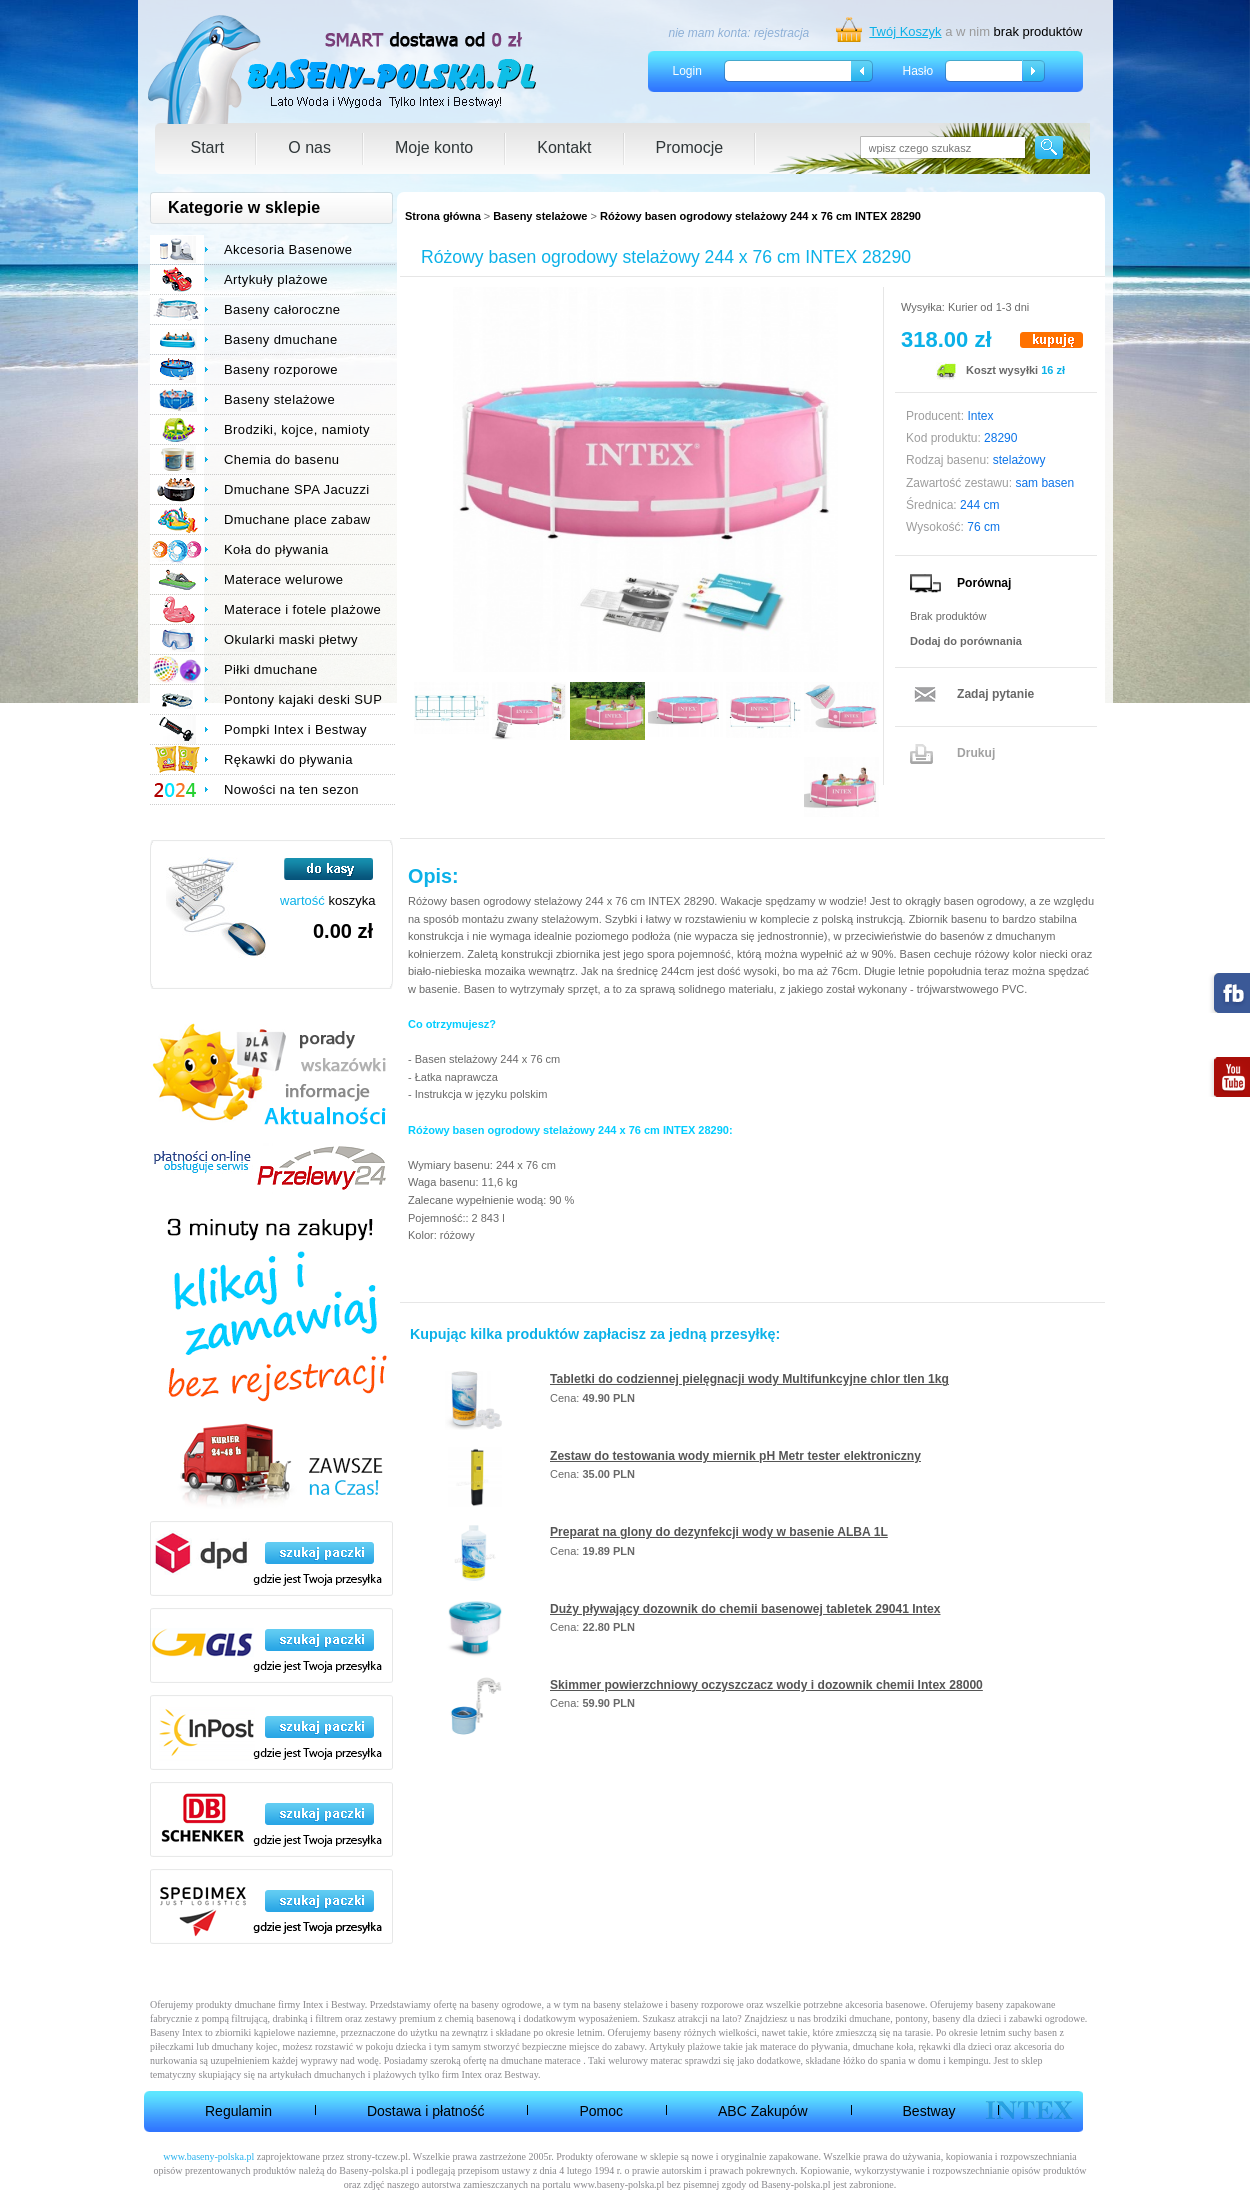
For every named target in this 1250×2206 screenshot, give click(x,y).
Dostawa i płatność (426, 2111)
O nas (309, 147)
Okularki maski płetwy (291, 639)
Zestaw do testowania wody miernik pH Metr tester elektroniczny (735, 1456)
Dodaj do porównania (966, 641)
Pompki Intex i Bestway (295, 729)
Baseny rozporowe (281, 369)
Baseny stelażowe (540, 216)
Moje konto (434, 147)
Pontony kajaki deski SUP (303, 699)
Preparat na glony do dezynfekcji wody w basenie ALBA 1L (719, 1532)
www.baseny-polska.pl (208, 2156)
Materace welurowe (283, 579)
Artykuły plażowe (276, 279)
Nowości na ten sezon (291, 789)
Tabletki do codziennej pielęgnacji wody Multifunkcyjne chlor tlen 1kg (749, 1379)
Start (208, 147)
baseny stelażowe (628, 2004)
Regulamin (238, 2111)
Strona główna (443, 216)
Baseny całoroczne (282, 309)
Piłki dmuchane (271, 669)
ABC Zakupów (762, 2111)
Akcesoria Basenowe (288, 249)
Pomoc (601, 2111)
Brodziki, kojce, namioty (297, 429)
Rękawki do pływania (288, 759)
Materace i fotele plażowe (302, 609)
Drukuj (976, 753)
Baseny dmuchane (281, 339)
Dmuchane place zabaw (297, 519)
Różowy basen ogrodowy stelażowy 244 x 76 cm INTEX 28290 (760, 216)
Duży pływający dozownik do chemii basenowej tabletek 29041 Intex (745, 1609)
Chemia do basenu (281, 459)
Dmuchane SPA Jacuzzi (297, 489)
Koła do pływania (276, 549)
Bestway (929, 2111)
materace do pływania (804, 2046)
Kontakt (564, 147)
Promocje (690, 147)
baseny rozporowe (707, 2004)
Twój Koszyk (905, 31)
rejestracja (781, 33)
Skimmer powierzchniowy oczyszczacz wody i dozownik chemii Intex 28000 (766, 1685)
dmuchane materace (541, 2060)
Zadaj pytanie (995, 694)
